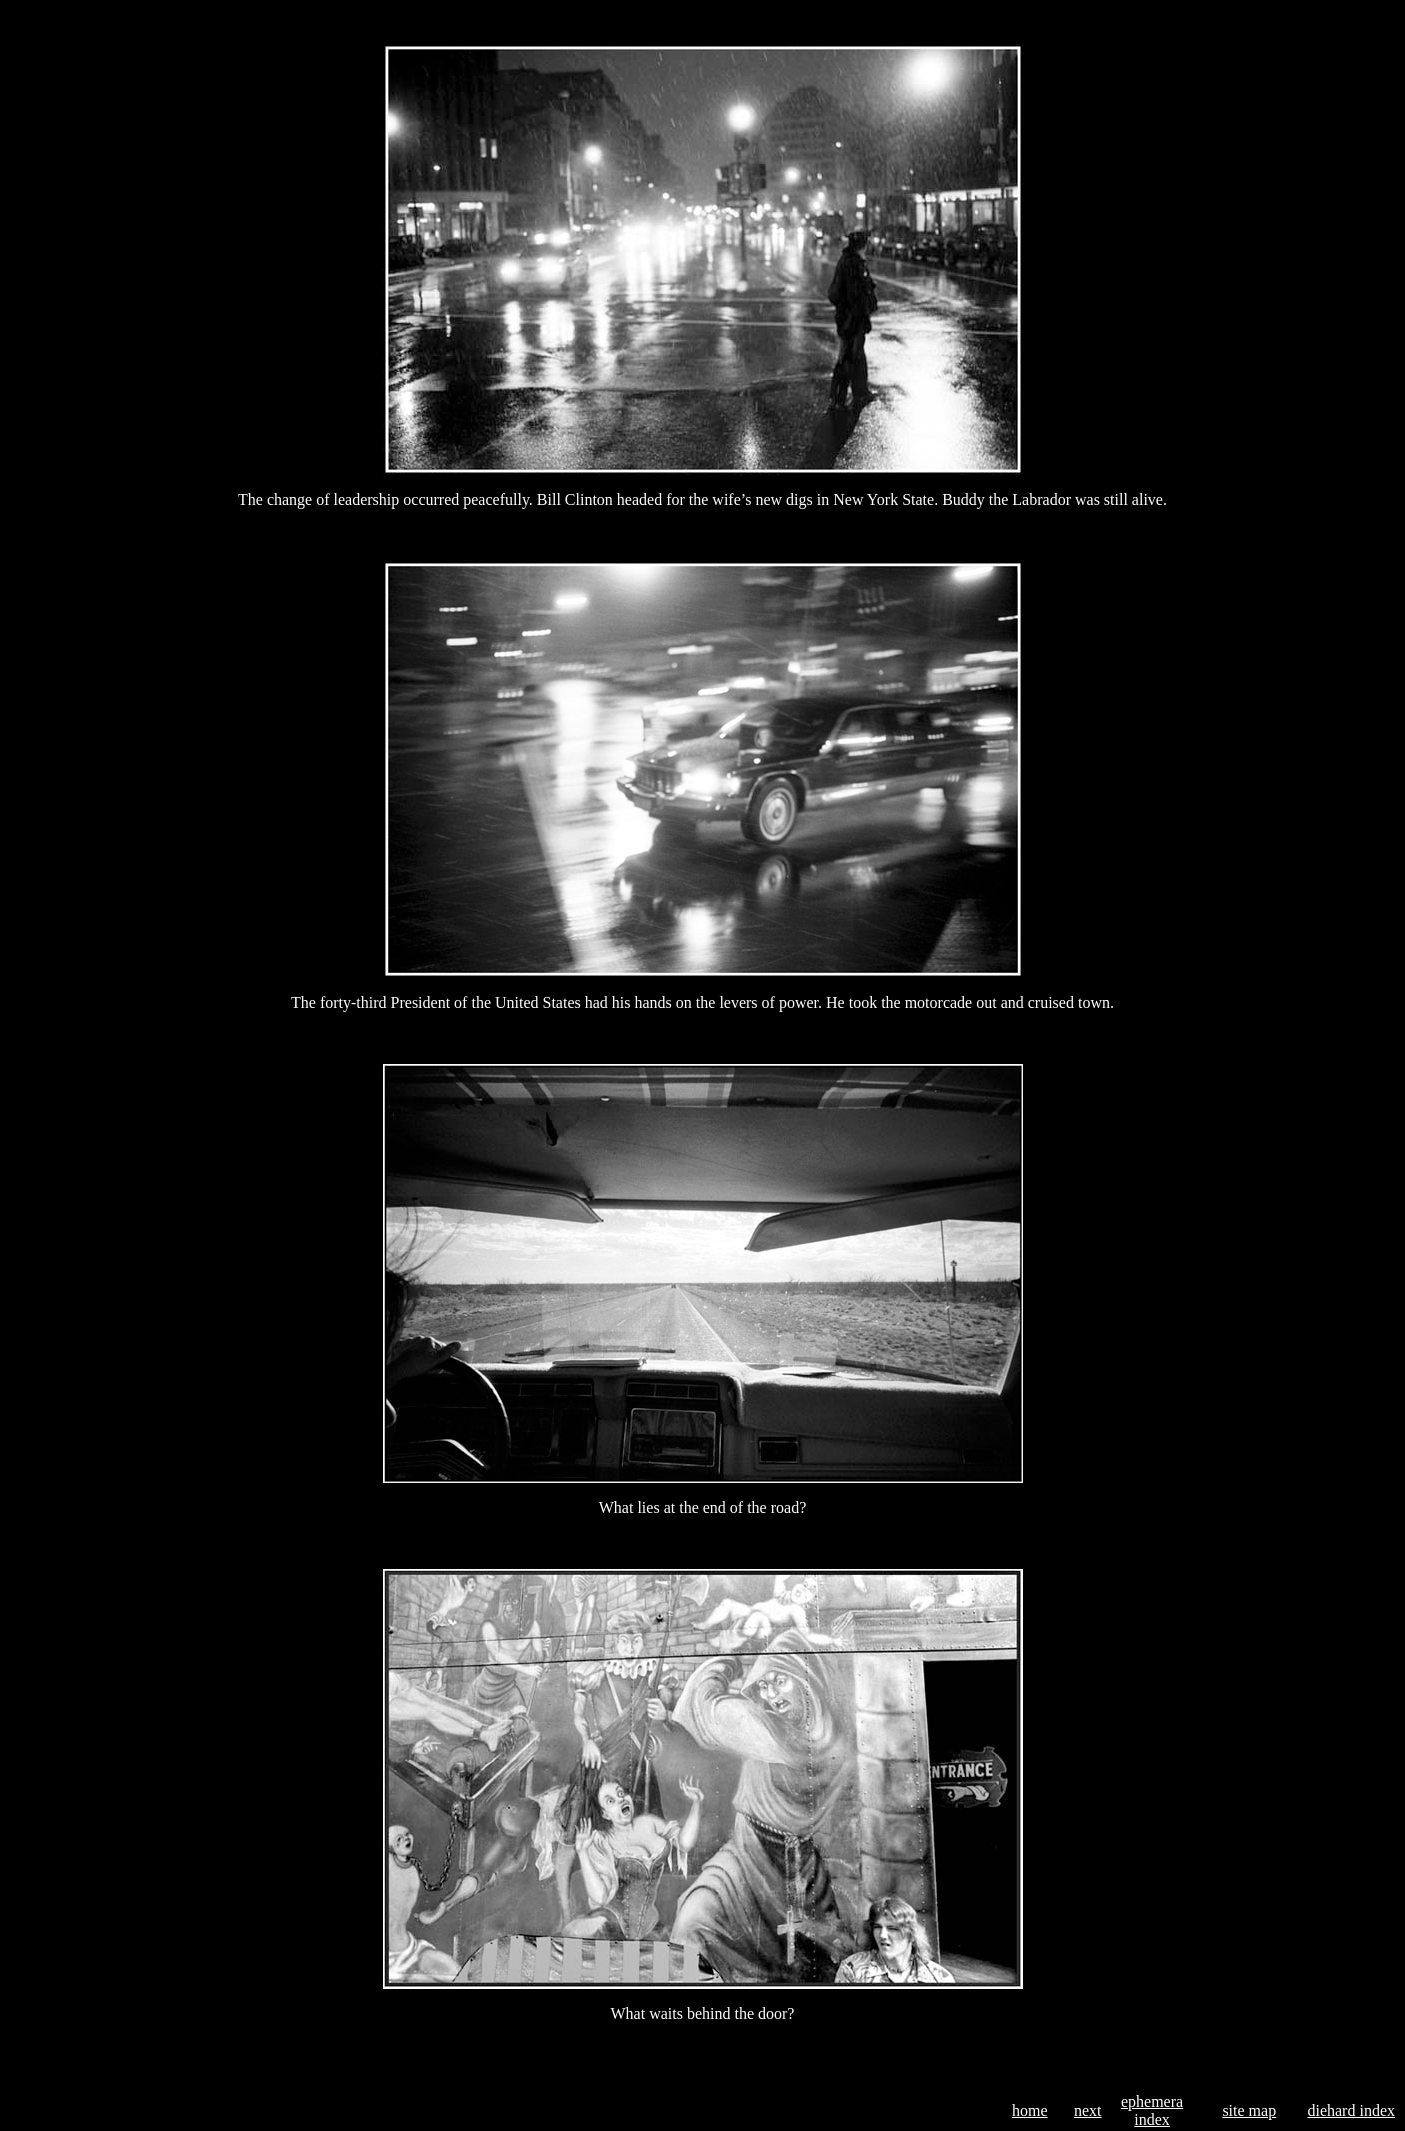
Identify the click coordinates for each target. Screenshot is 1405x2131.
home (1030, 2110)
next (1088, 2110)
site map (1249, 2110)
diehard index (1351, 2110)
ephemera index (1152, 2110)
